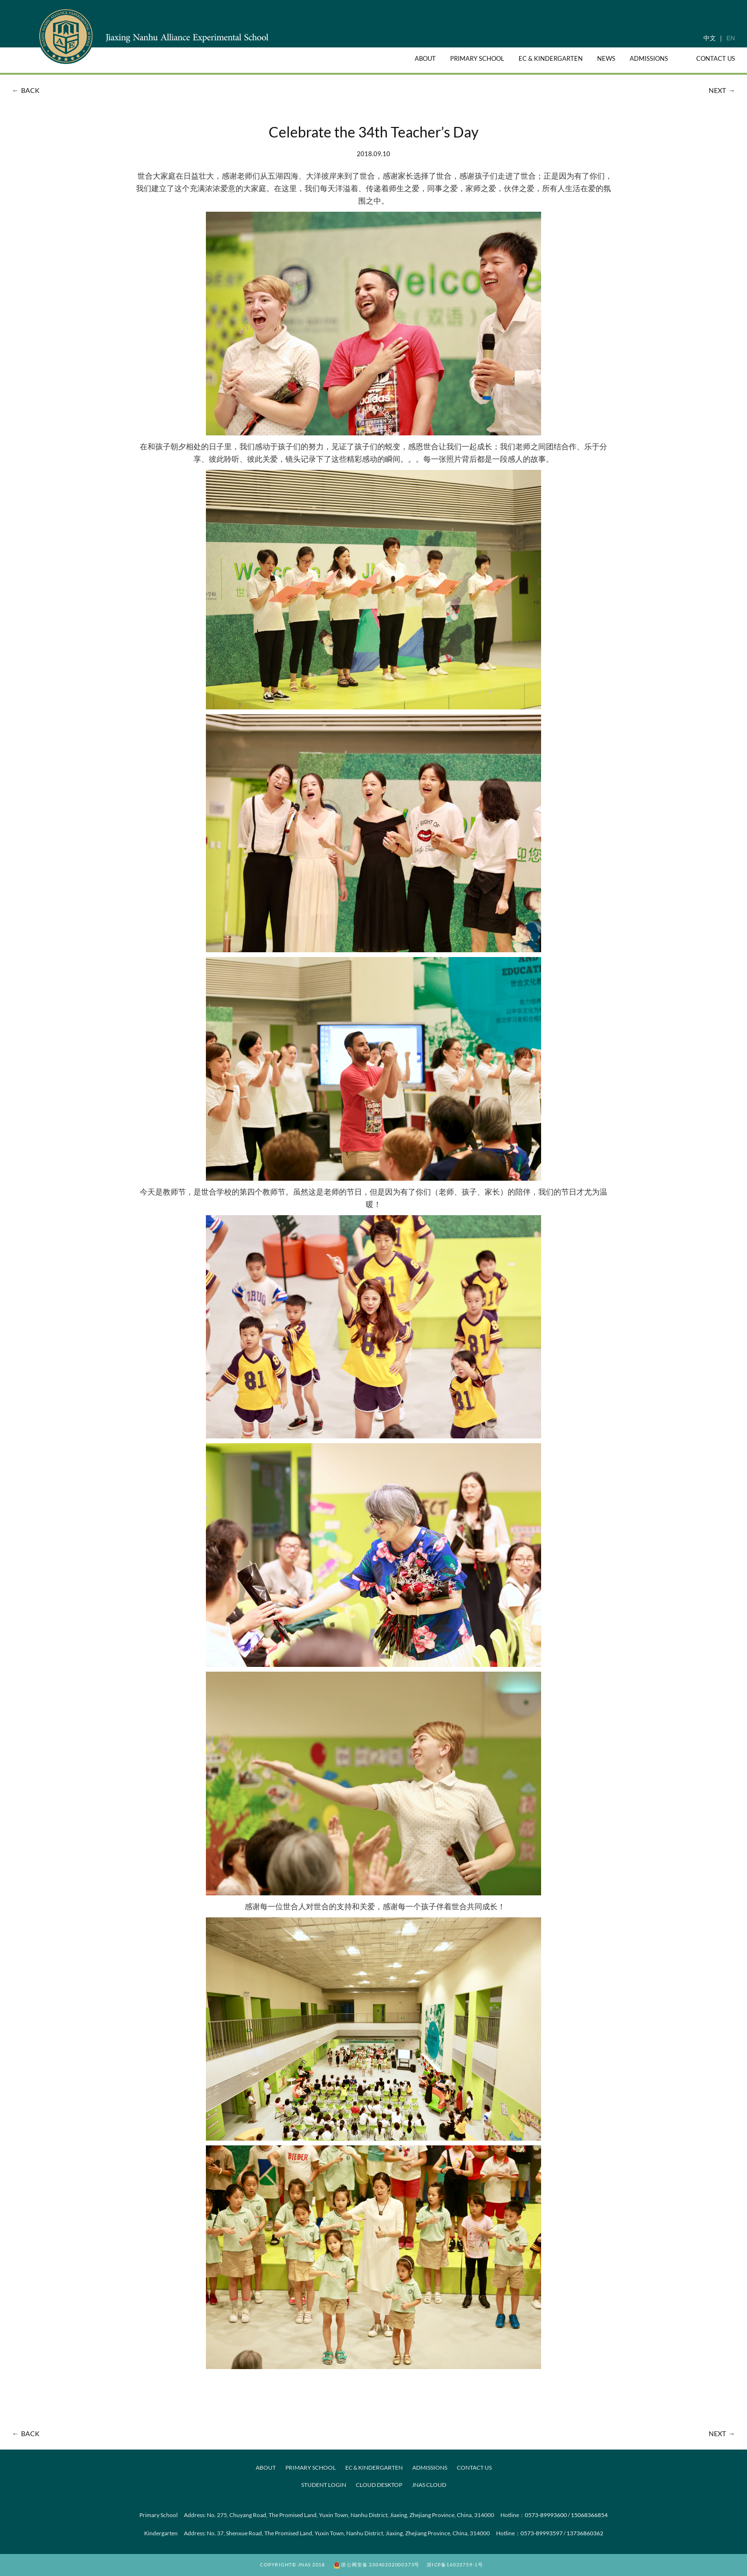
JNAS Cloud (429, 2484)
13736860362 (584, 2533)
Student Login (323, 2484)
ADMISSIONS (429, 2467)
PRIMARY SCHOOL (310, 2467)
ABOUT (266, 2467)
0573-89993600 (546, 2515)
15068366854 (589, 2515)
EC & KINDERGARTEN (374, 2467)
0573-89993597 (542, 2533)
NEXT (723, 90)
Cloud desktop (379, 2484)
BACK (25, 90)
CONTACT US (474, 2467)
